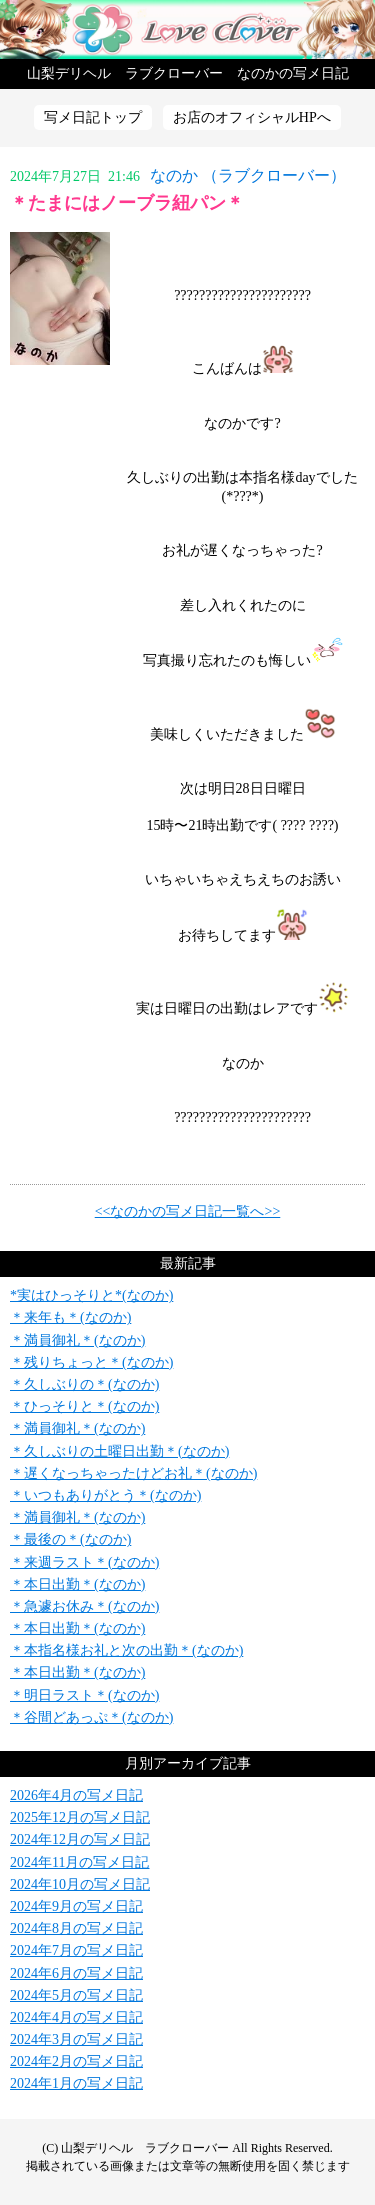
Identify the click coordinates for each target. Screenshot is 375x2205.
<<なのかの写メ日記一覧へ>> (188, 1211)
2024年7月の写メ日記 (76, 1950)
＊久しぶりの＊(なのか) (84, 1384)
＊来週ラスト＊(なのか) (84, 1562)
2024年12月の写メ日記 (80, 1839)
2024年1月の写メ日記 (76, 2083)
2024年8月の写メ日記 (76, 1928)
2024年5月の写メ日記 (76, 1995)
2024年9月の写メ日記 (76, 1906)
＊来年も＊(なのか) (70, 1317)
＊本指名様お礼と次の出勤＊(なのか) (126, 1650)
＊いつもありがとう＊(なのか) (105, 1495)
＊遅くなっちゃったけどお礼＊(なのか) (133, 1473)
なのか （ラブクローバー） (248, 175)
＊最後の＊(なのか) (70, 1539)
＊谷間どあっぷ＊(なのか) (91, 1717)
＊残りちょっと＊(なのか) (91, 1362)
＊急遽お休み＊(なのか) (84, 1606)
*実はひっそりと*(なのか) (91, 1295)
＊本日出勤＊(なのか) (77, 1584)
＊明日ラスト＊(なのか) (84, 1695)
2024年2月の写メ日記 (76, 2061)
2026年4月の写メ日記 (76, 1795)
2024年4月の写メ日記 (76, 2017)
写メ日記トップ (93, 117)
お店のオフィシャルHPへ (252, 117)
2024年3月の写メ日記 (76, 2039)
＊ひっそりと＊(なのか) (84, 1406)
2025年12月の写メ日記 (80, 1817)
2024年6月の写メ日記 (76, 1973)
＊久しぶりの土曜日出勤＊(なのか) (119, 1451)
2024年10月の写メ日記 (80, 1884)
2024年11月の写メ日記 (79, 1862)
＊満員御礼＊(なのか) (77, 1340)
